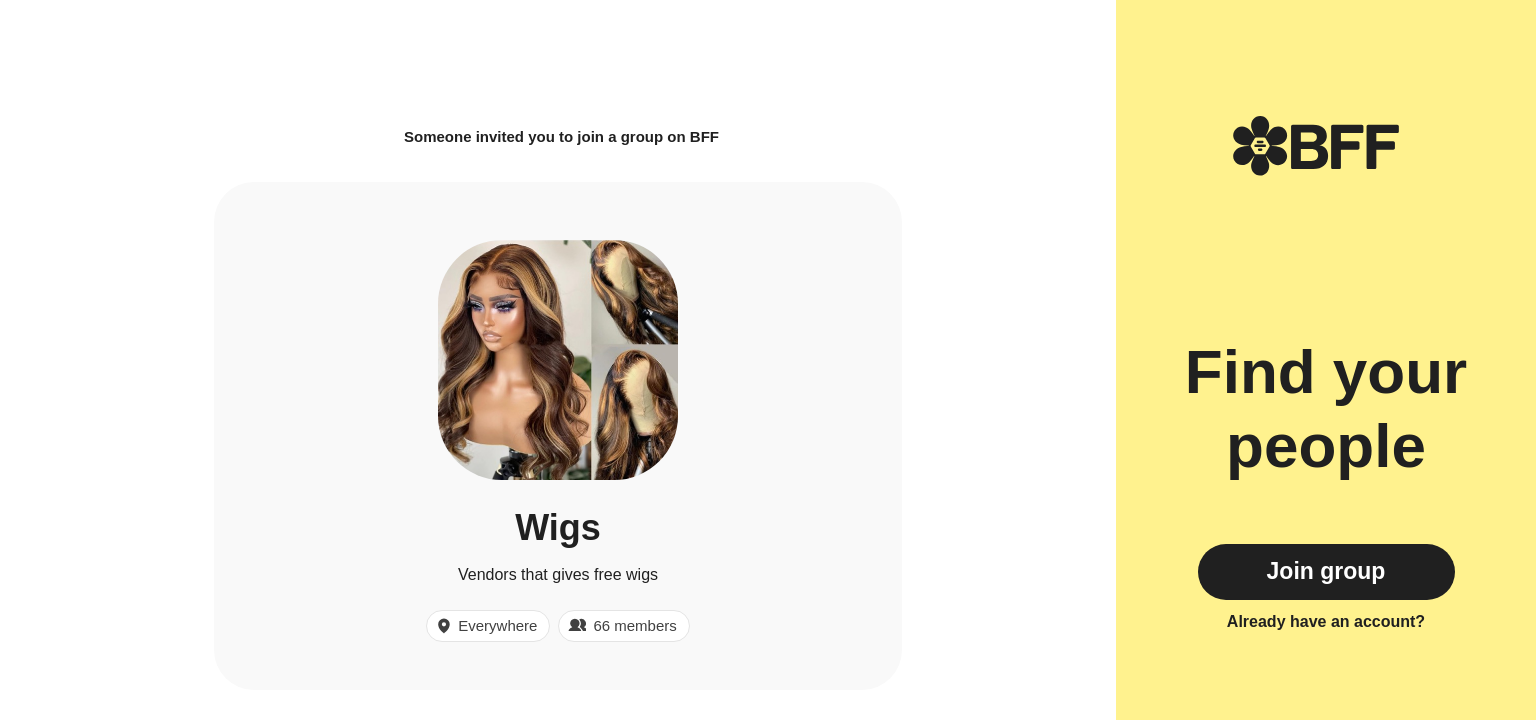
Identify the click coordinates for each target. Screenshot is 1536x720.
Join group (1326, 571)
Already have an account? (1326, 621)
